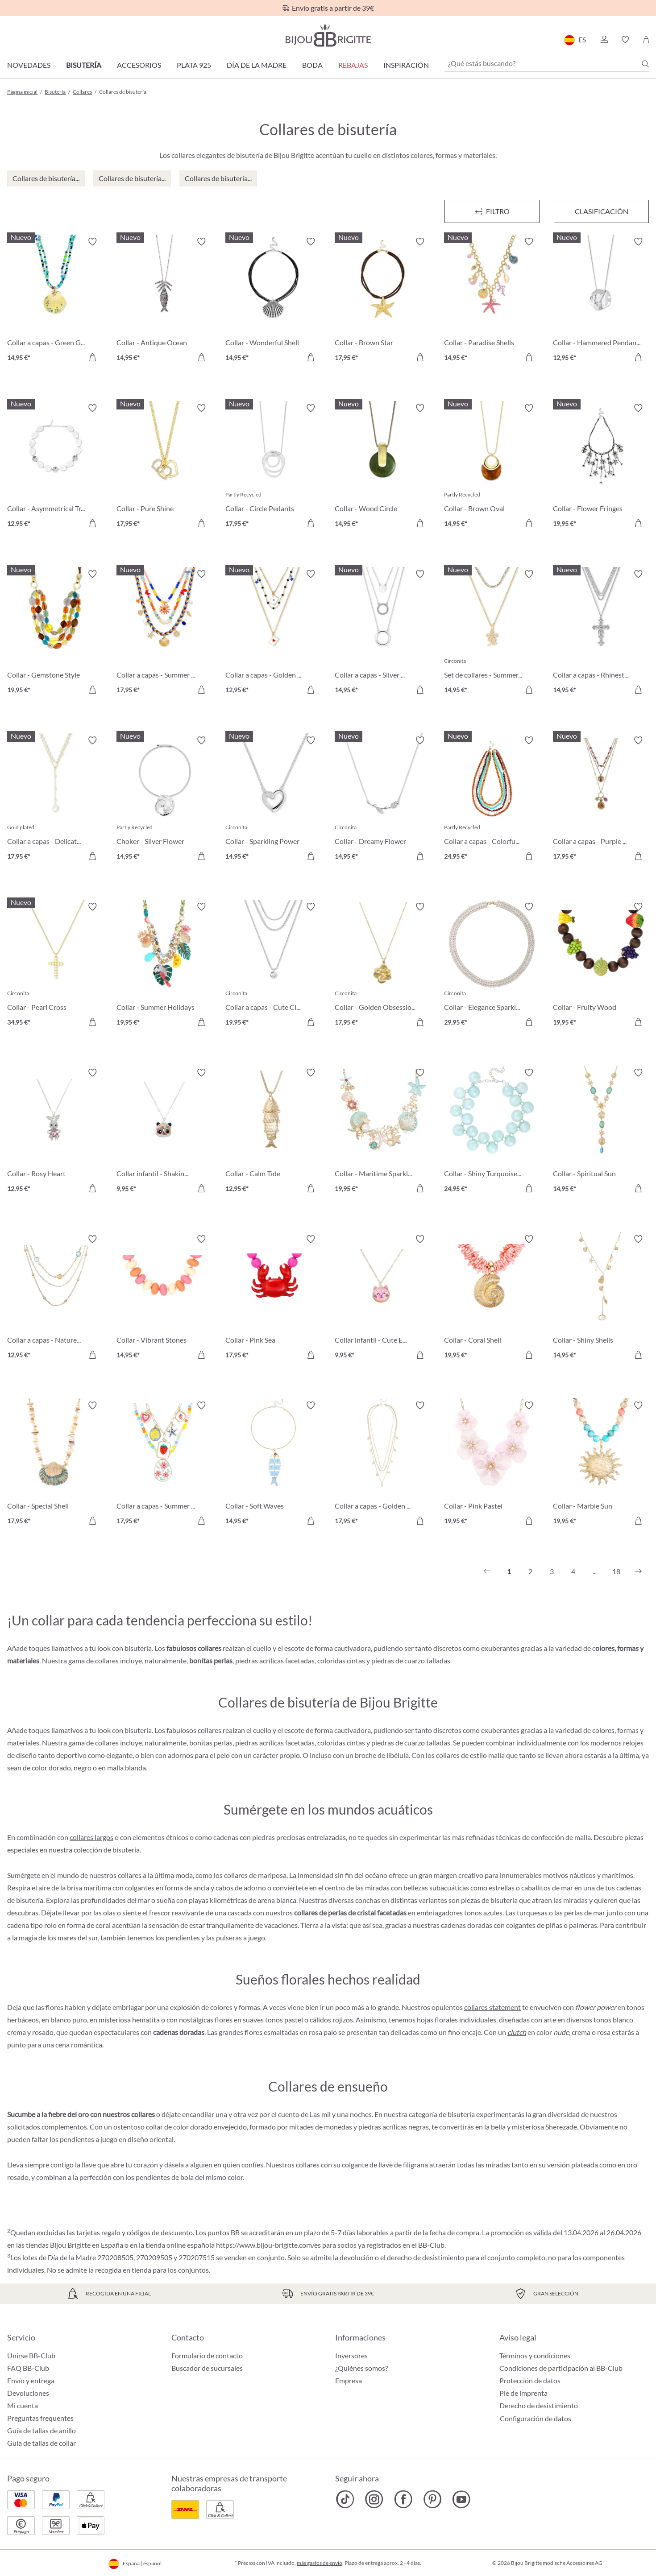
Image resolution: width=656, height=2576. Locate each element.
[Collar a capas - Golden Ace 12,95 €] (273, 633)
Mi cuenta (22, 2405)
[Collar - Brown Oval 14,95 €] (492, 467)
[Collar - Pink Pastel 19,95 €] (492, 1464)
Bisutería (83, 65)
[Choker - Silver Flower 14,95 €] (164, 799)
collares (308, 2164)
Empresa (348, 2380)
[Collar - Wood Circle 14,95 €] (383, 467)
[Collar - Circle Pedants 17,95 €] (273, 467)
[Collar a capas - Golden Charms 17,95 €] (383, 1464)
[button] (603, 39)
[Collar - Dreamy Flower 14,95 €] (383, 799)
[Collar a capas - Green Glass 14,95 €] (55, 301)
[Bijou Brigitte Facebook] (403, 2499)
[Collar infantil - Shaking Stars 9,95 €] (164, 1132)
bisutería (126, 1849)
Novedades (28, 65)
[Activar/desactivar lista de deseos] (92, 241)
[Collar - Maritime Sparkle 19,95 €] (383, 1132)
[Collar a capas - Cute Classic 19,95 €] (273, 966)
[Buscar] (645, 63)
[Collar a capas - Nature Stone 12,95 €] (55, 1298)
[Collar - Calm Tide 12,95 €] (273, 1132)
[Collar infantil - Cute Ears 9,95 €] (383, 1298)
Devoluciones (28, 2393)
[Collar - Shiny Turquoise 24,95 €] (492, 1132)
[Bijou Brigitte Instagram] (374, 2499)
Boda (312, 65)
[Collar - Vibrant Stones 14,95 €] (164, 1298)
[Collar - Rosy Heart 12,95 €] (55, 1132)
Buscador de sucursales (207, 2368)
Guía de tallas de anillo (41, 2430)
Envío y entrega (30, 2380)
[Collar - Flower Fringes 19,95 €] (601, 467)
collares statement (492, 2007)
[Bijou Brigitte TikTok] (345, 2499)
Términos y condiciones (534, 2355)
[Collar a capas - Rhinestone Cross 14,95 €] (601, 633)
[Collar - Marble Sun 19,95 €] (601, 1464)
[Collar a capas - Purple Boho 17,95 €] (601, 799)
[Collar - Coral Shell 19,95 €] (492, 1298)
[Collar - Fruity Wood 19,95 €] (601, 966)
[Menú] (492, 211)
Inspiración (406, 65)
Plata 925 (194, 65)
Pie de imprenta (523, 2393)
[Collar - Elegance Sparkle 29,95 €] (492, 966)
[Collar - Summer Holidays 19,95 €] (164, 966)
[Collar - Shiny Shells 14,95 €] (601, 1298)
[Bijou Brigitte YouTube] (461, 2499)
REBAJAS (353, 65)
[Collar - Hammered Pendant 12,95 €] (601, 301)
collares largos (91, 1837)
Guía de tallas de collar (41, 2443)
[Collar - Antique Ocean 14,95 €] (164, 301)
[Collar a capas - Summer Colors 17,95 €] (164, 633)
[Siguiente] (638, 1571)
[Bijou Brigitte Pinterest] (432, 2499)
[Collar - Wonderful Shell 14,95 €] (273, 301)
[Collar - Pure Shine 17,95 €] (164, 467)
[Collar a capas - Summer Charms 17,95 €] (164, 1464)
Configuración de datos (535, 2419)
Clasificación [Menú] (601, 211)
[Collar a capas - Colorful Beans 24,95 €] (492, 799)
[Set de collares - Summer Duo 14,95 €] (492, 633)
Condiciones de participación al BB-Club (561, 2368)
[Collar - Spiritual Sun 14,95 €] (601, 1132)
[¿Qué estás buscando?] (546, 63)
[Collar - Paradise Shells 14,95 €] (492, 301)
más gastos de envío (319, 2562)
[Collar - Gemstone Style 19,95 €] (55, 633)
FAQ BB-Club (28, 2368)
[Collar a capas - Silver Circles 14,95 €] (383, 633)
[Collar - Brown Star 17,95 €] (383, 301)
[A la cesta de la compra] (92, 357)
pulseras (229, 1937)
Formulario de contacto (207, 2355)
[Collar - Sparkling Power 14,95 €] (273, 799)
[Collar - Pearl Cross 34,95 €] (55, 966)
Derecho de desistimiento (538, 2405)
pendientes (183, 1937)
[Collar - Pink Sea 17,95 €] (273, 1298)
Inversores (351, 2355)
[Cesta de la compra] (646, 39)
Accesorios (139, 65)
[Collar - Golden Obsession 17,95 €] (383, 966)
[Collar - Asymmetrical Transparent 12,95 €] (55, 467)
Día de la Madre (256, 65)
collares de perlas (320, 1912)
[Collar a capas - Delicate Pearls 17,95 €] (55, 799)
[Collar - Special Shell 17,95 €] (55, 1464)
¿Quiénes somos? (361, 2368)
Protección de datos (530, 2380)
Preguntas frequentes (40, 2418)
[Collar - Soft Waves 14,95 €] (273, 1464)
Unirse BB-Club (31, 2355)
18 (616, 1571)
